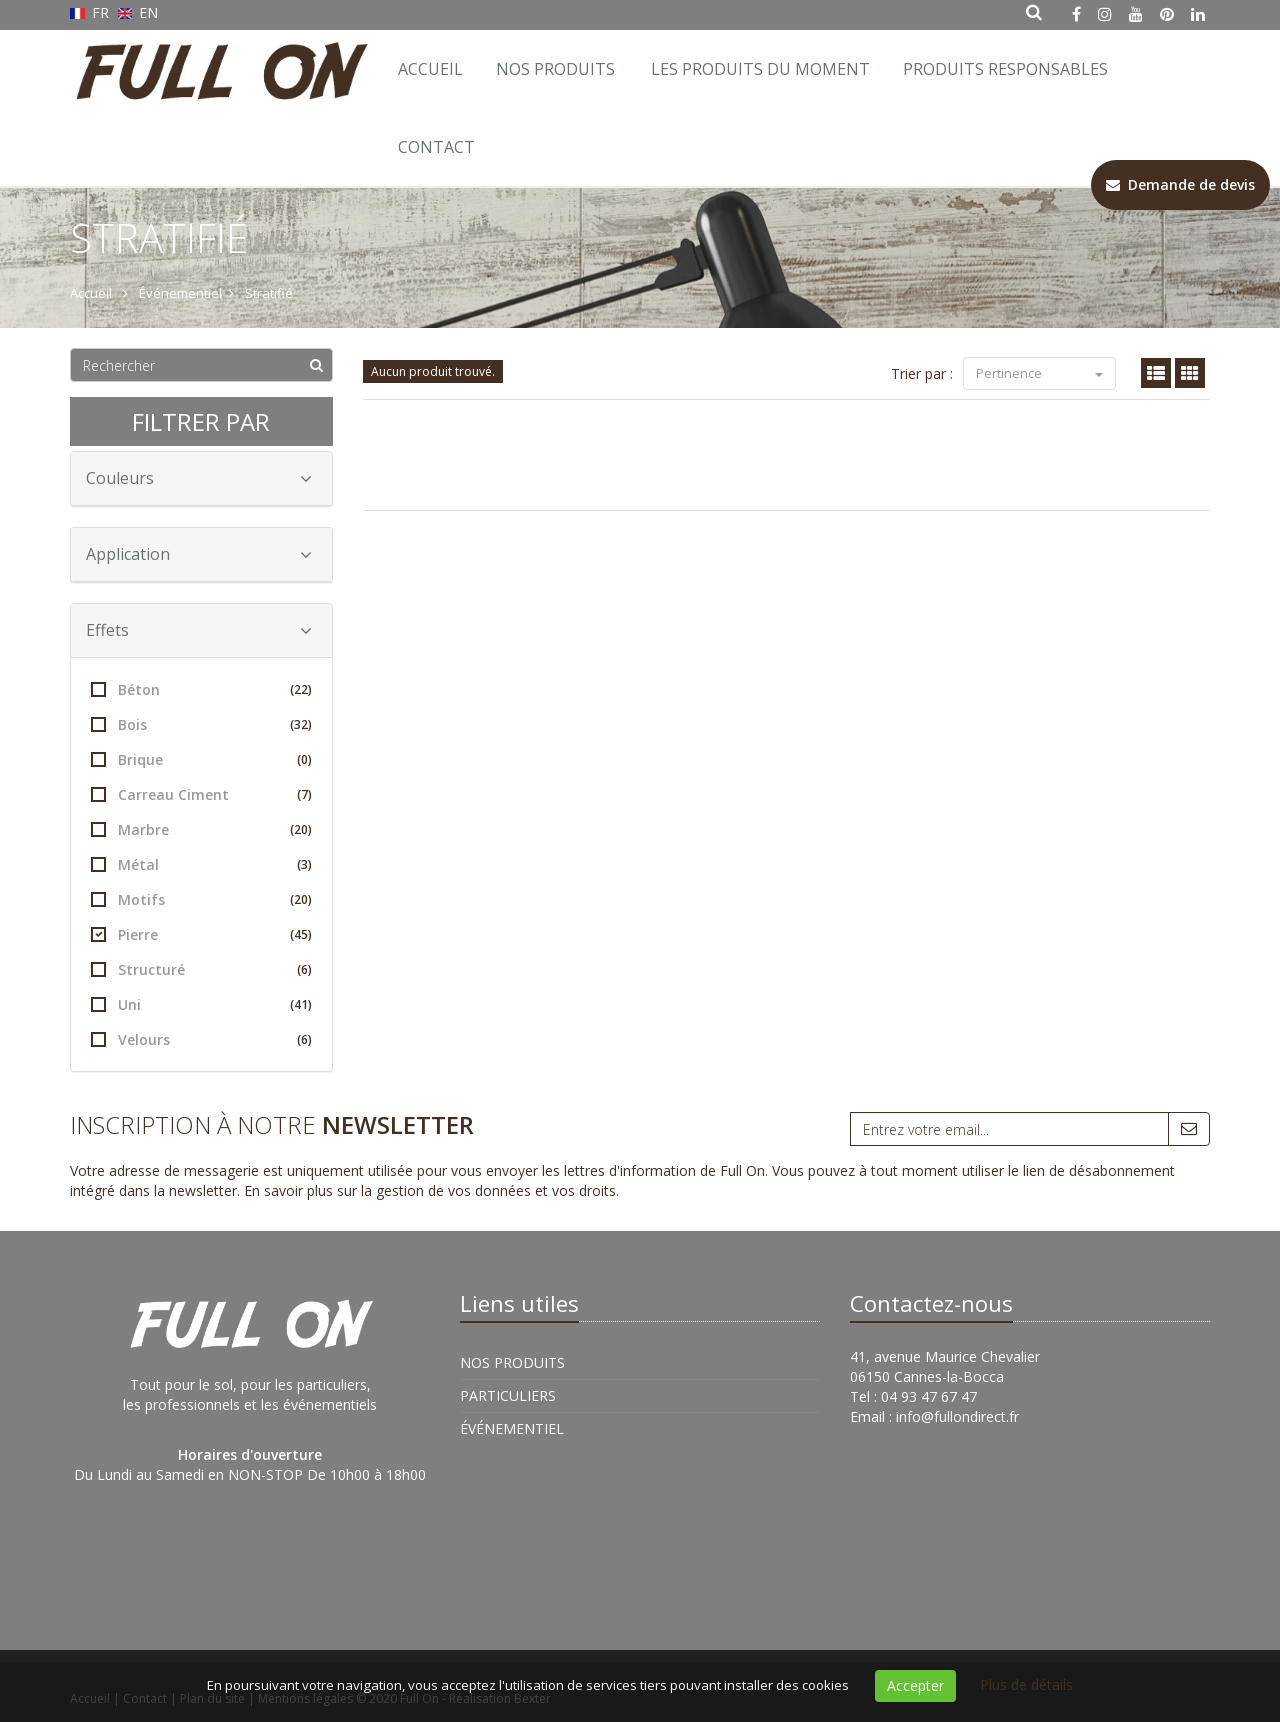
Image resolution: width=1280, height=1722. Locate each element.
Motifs (201, 899)
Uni (201, 1004)
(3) (304, 864)
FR (91, 12)
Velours (201, 1039)
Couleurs (199, 478)
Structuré (201, 969)
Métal (201, 864)
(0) (304, 759)
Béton (201, 689)
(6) (304, 969)
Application (199, 554)
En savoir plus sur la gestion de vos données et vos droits (430, 1190)
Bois (201, 724)
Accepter (915, 1685)
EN (138, 12)
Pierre (201, 934)
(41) (301, 1004)
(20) (301, 829)
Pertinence (1039, 373)
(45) (301, 934)
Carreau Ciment (201, 794)
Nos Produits (555, 69)
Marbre (201, 829)
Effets (199, 630)
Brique (201, 759)
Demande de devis (1180, 184)
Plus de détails (1026, 1684)
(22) (301, 689)
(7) (304, 794)
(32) (301, 724)
